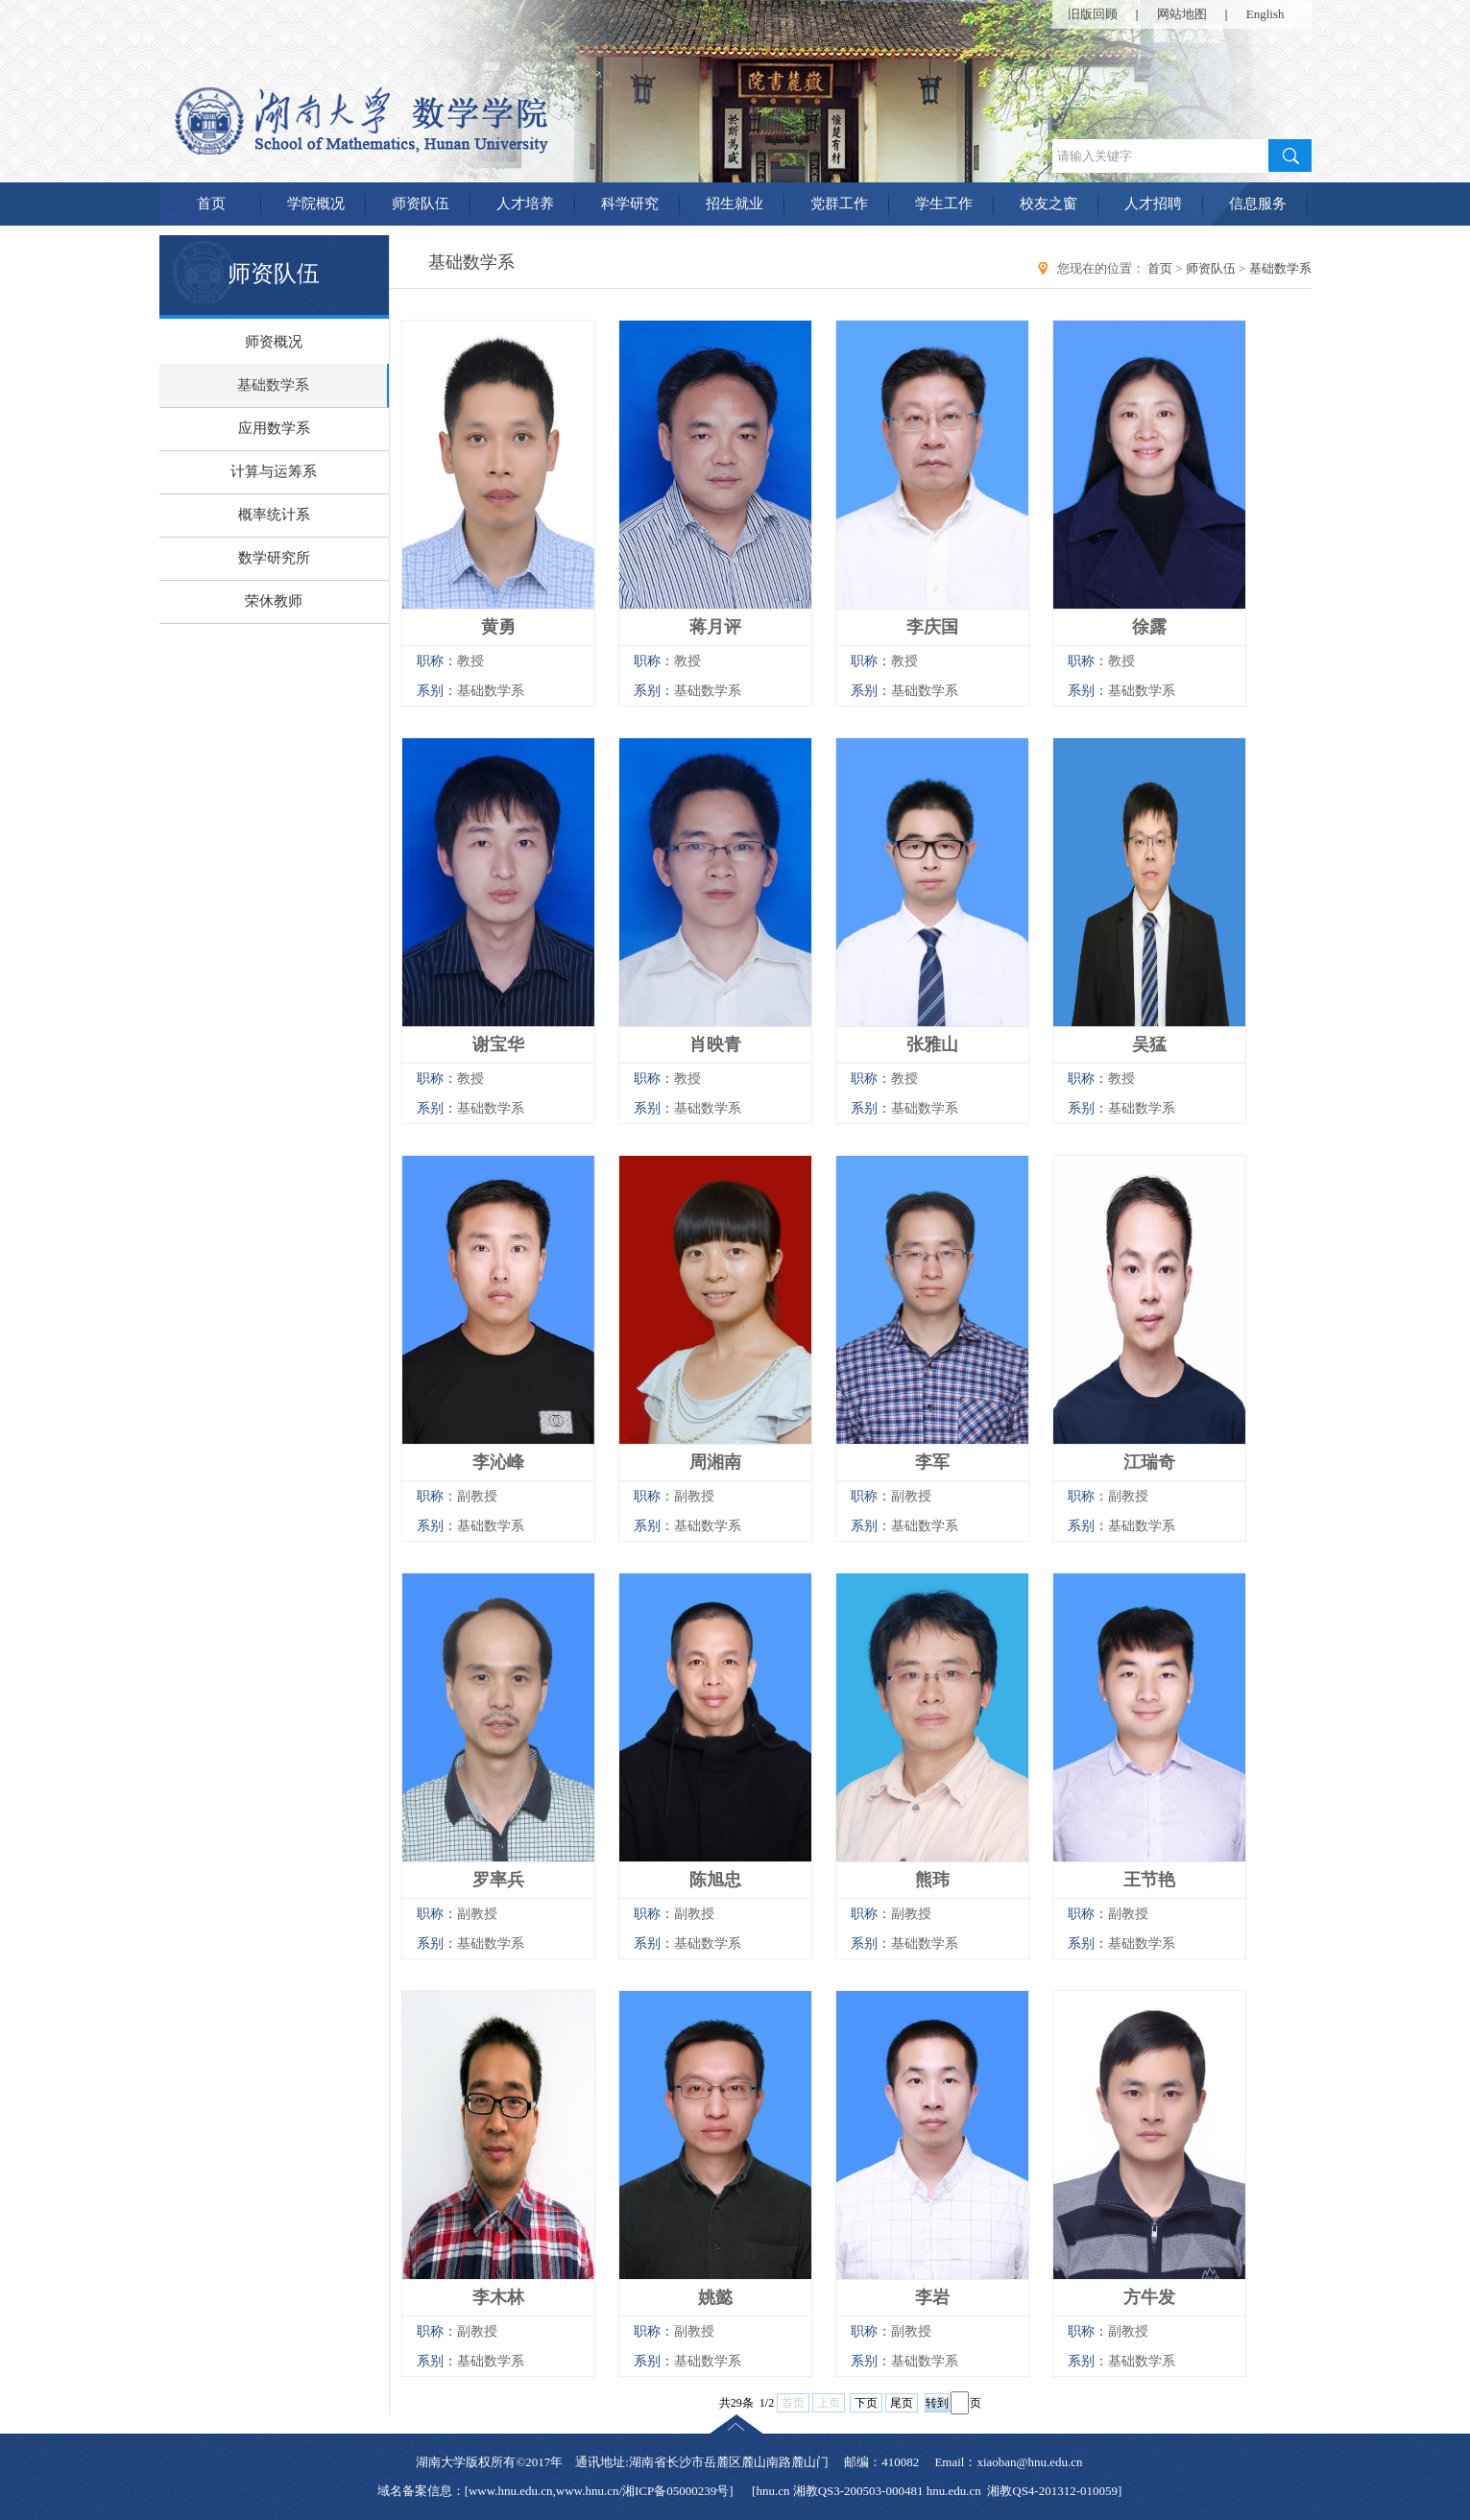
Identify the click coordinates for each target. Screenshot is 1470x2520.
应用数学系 (274, 428)
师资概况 (273, 341)
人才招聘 (1153, 203)
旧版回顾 (1093, 14)
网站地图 (1182, 14)
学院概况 (316, 203)
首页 (211, 203)
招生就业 (734, 203)
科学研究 (630, 203)
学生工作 (944, 203)
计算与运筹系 (273, 471)
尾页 (901, 2403)
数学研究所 (274, 557)
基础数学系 (273, 385)
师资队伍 (420, 203)
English (1265, 14)
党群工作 (839, 203)
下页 (866, 2403)
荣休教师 (273, 601)
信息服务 (1258, 203)
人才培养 (525, 203)
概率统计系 (274, 514)
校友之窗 (1048, 203)
